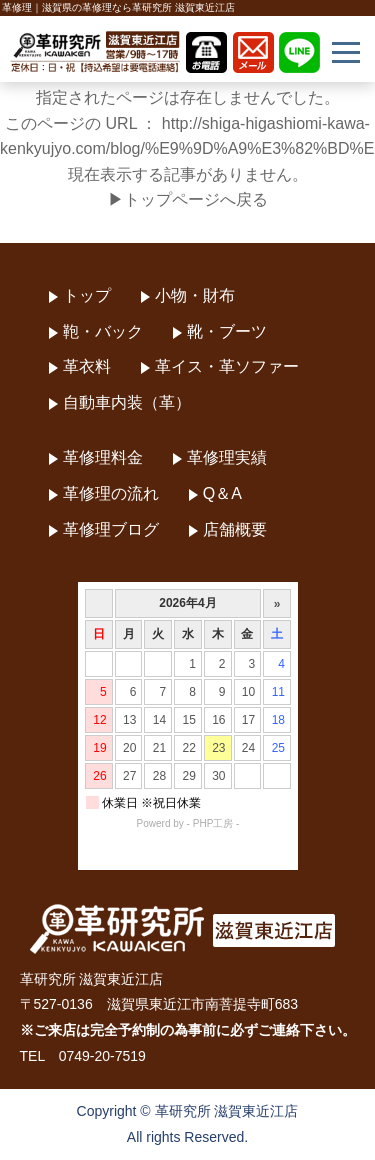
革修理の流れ (111, 493)
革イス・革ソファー (227, 366)
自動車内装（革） (127, 402)
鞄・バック (103, 331)
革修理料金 (103, 457)
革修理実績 (227, 457)
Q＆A (222, 493)
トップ (87, 295)
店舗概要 (235, 529)
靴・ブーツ (227, 331)
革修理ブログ (111, 529)
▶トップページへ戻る (188, 199)
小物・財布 (195, 295)
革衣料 (87, 366)
